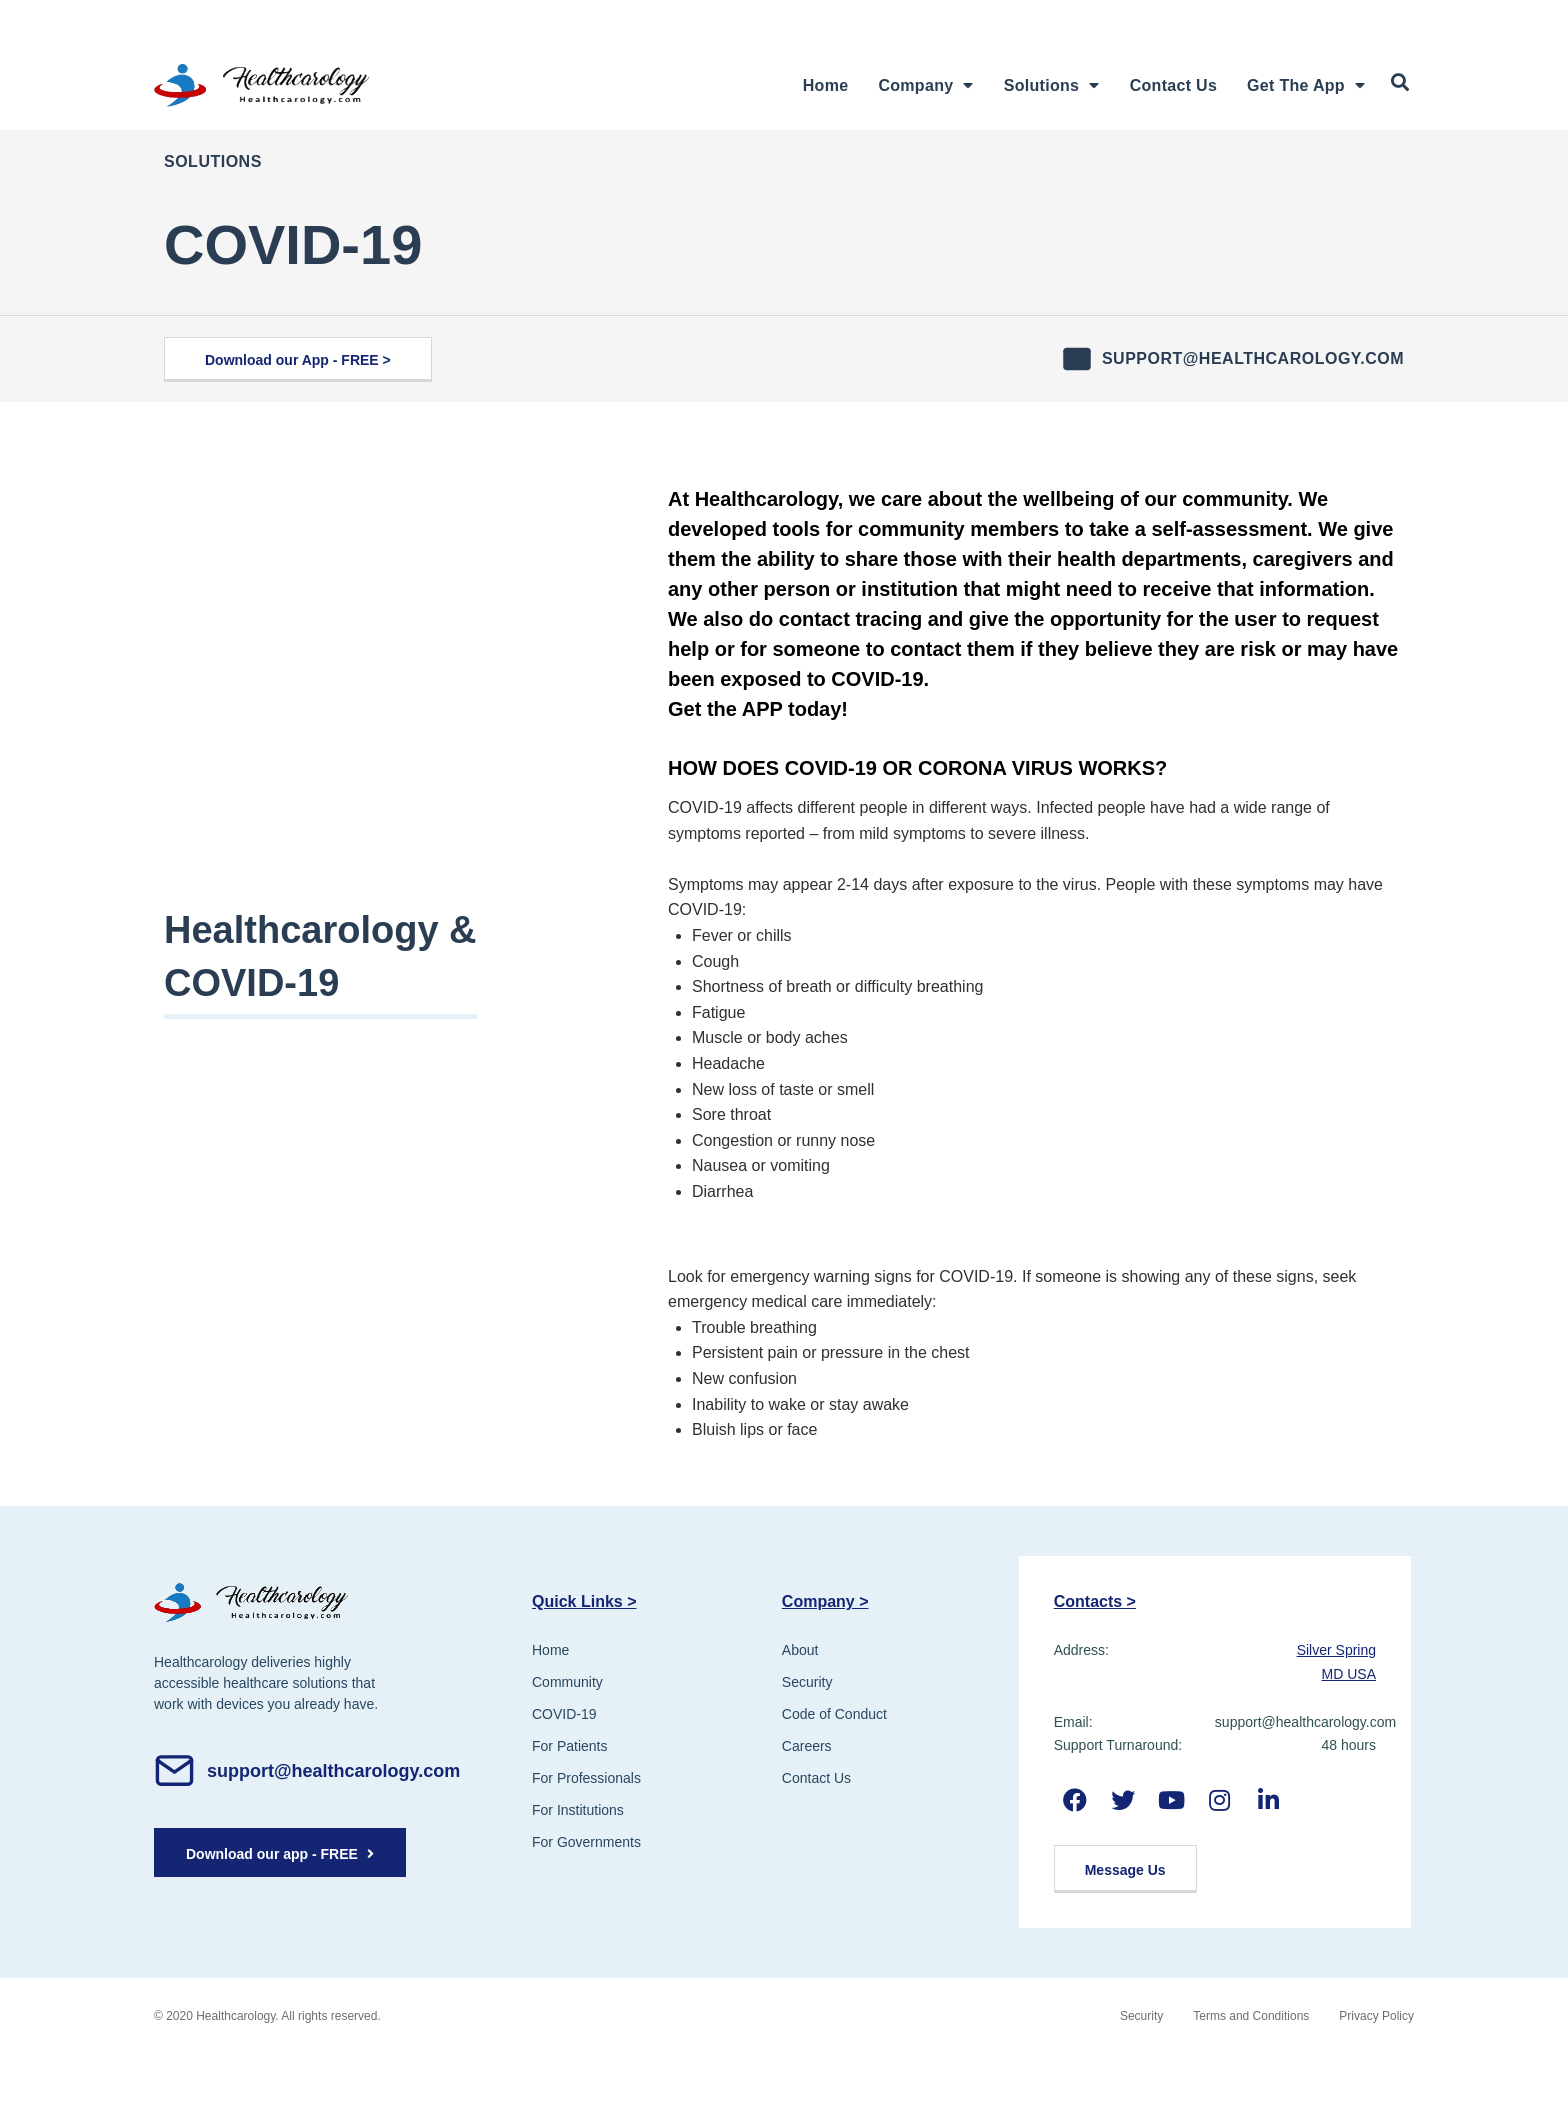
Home (826, 85)
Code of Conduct (834, 1714)
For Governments (586, 1842)
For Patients (569, 1746)
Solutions (1052, 85)
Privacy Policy (1376, 2016)
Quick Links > (584, 1601)
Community (567, 1682)
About (800, 1650)
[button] (298, 359)
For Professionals (586, 1778)
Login (1234, 18)
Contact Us (1173, 85)
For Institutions (578, 1810)
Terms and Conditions (1251, 2016)
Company (925, 85)
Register (1350, 18)
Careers (807, 1746)
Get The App (1306, 85)
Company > (825, 1601)
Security (807, 1682)
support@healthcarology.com (1253, 358)
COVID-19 (564, 1714)
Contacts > (1095, 1601)
